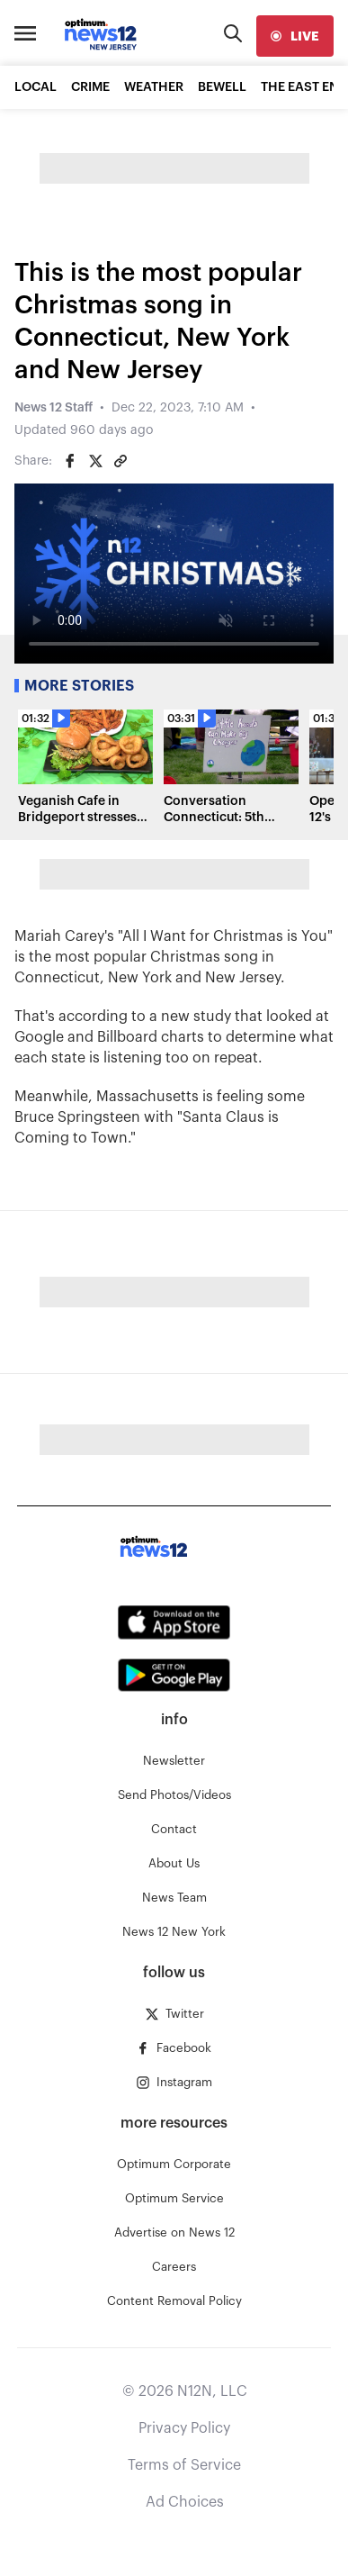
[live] (295, 36)
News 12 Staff (53, 408)
